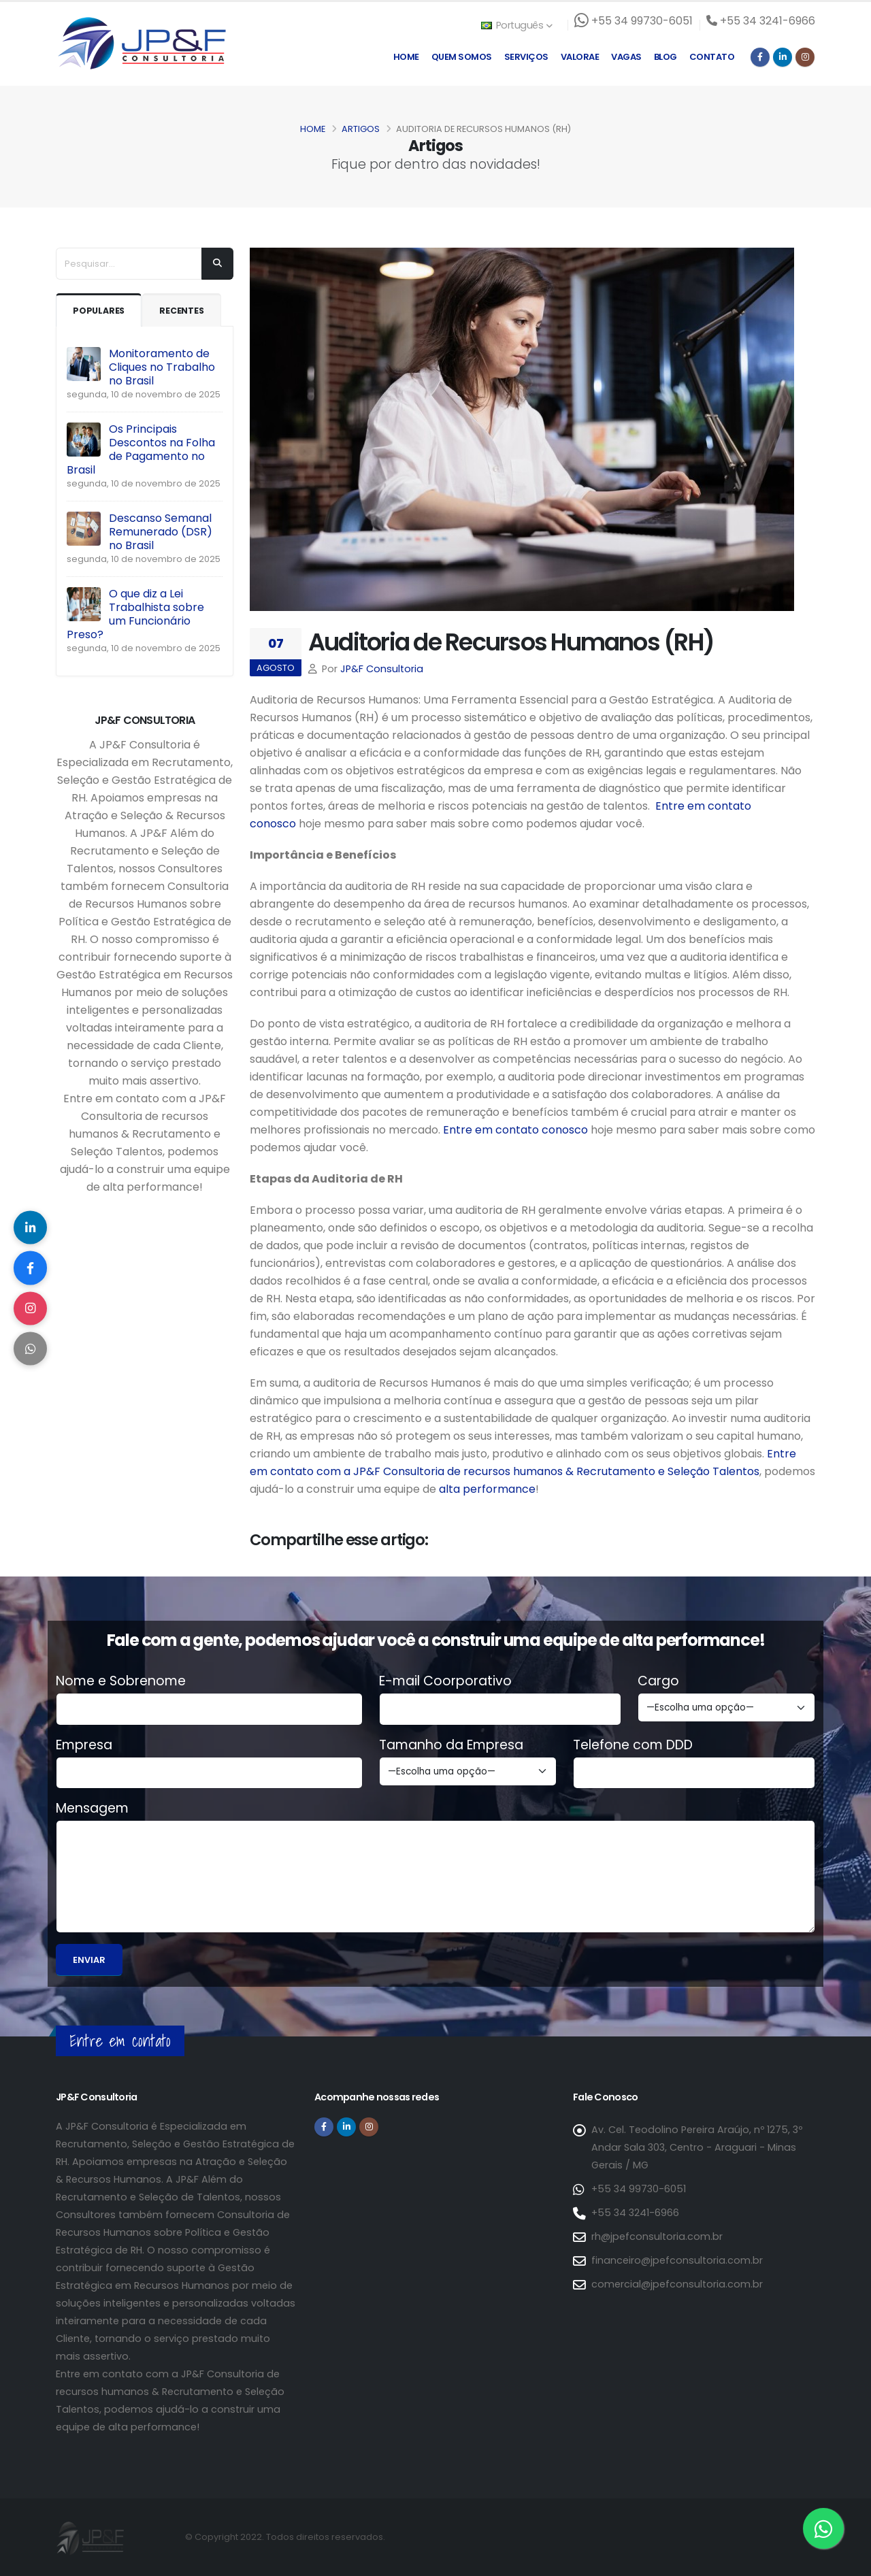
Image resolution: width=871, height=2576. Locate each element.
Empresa (84, 1745)
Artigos (361, 129)
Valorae (580, 56)
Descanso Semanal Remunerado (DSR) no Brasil (160, 531)
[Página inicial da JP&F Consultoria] (141, 42)
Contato (712, 56)
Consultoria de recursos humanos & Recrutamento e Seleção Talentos (571, 1471)
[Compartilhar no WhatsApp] (31, 1349)
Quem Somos (461, 56)
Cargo (658, 1681)
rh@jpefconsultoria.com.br (657, 2236)
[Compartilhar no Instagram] (31, 1308)
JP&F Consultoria (381, 669)
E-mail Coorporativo (445, 1681)
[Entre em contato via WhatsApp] (823, 2528)
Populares (99, 310)
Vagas (626, 56)
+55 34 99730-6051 (638, 2189)
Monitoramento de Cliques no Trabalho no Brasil (162, 367)
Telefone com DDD (633, 1745)
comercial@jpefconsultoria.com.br (677, 2284)
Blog (665, 56)
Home (406, 56)
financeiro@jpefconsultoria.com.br (677, 2260)
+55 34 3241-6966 (635, 2212)
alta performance (487, 1489)
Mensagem (92, 1808)
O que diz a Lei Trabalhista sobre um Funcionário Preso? (135, 614)
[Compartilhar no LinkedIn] (31, 1227)
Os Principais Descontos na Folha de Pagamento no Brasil (141, 449)
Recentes (182, 310)
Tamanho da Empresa (451, 1745)
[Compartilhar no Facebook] (31, 1268)
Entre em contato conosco (515, 1130)
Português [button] (516, 25)
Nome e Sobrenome (121, 1681)
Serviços (526, 56)
